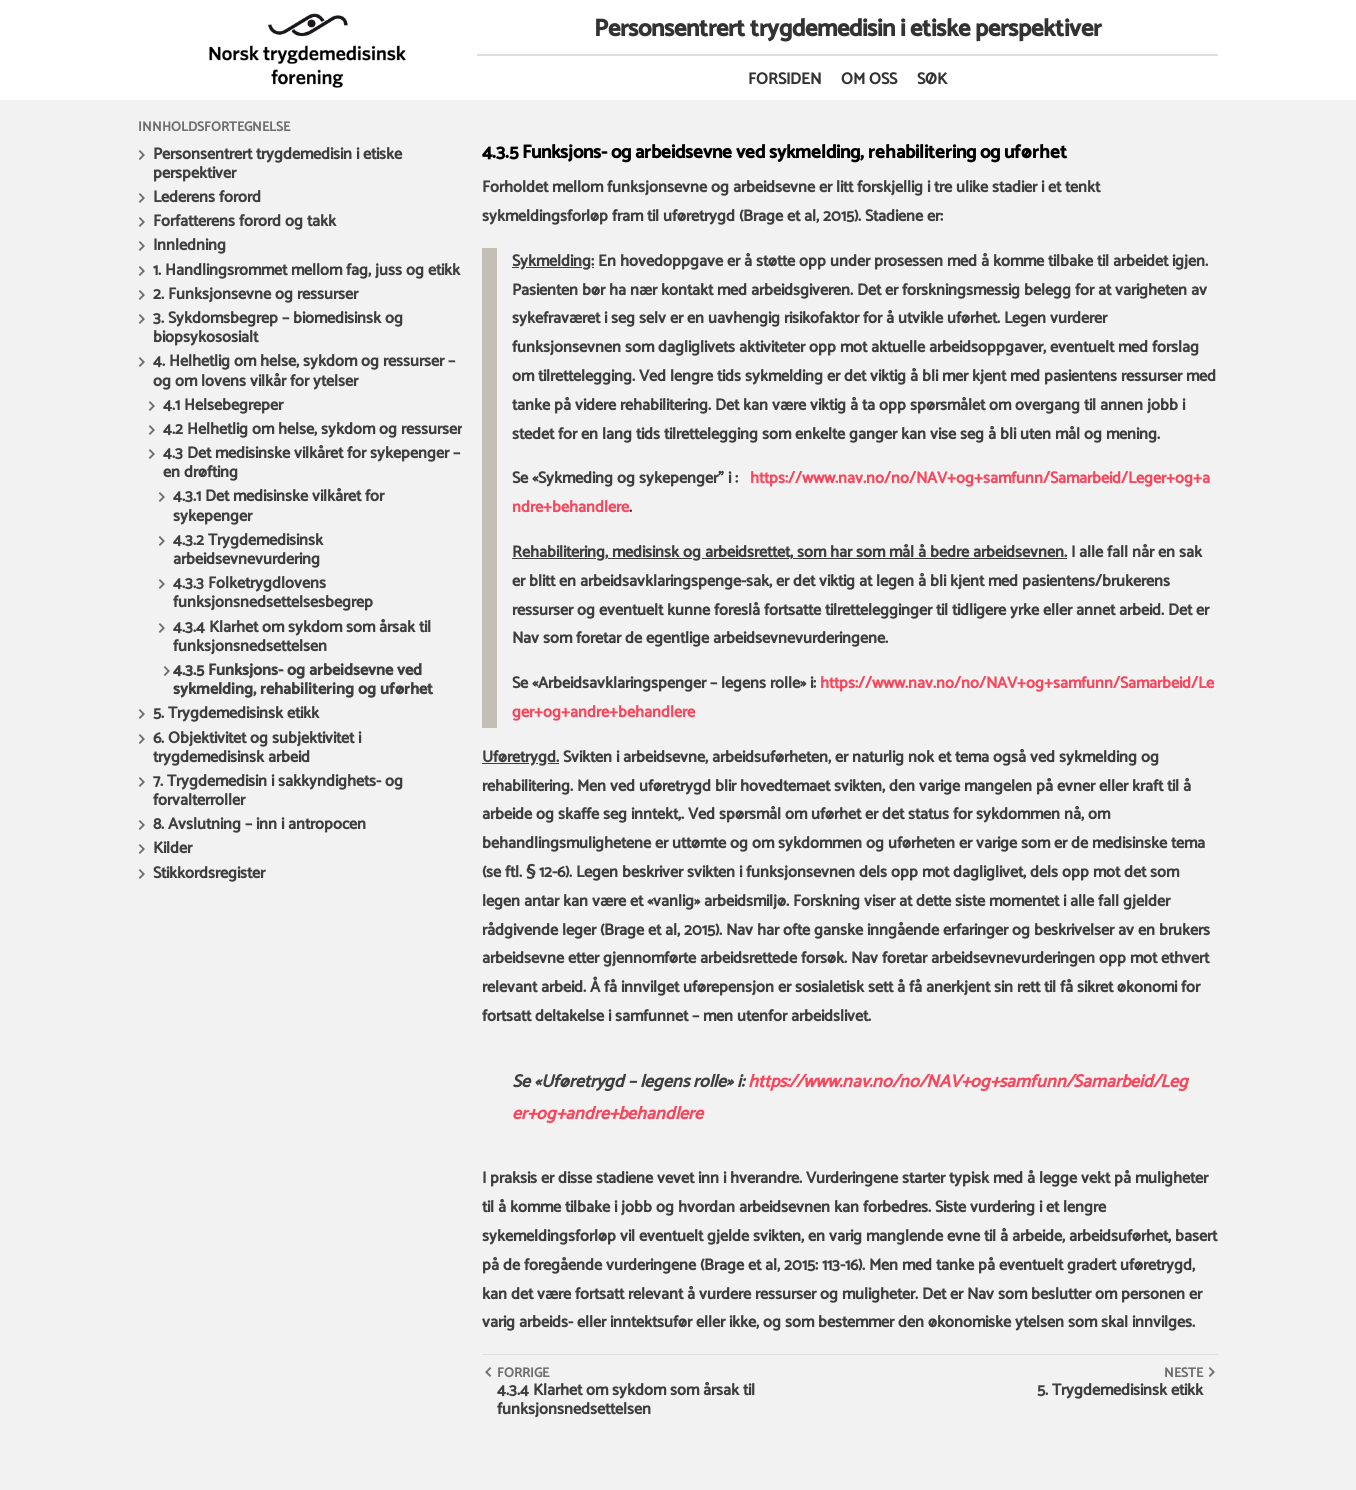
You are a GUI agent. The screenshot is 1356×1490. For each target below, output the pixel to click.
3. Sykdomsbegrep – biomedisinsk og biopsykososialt (278, 328)
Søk (932, 79)
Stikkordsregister (209, 873)
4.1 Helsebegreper (223, 405)
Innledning (189, 245)
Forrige (523, 1373)
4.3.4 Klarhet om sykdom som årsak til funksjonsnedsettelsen (302, 637)
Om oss (869, 79)
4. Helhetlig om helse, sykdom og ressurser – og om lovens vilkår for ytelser (304, 371)
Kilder (172, 848)
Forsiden (784, 79)
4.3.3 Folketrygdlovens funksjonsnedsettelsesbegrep (273, 593)
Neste (1183, 1373)
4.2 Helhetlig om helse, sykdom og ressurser (312, 429)
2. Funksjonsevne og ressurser (255, 294)
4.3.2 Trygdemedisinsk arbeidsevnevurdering (248, 550)
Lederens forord (207, 197)
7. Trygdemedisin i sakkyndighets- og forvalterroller (278, 791)
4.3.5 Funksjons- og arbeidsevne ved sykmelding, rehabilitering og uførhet (303, 680)
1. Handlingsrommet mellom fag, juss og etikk (306, 270)
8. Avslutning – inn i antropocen (259, 824)
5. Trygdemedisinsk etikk (236, 713)
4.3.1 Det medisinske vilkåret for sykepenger (278, 506)
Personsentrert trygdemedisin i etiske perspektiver (277, 164)
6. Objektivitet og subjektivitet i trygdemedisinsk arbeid (257, 748)
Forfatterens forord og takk (244, 221)
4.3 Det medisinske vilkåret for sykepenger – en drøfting (311, 463)
